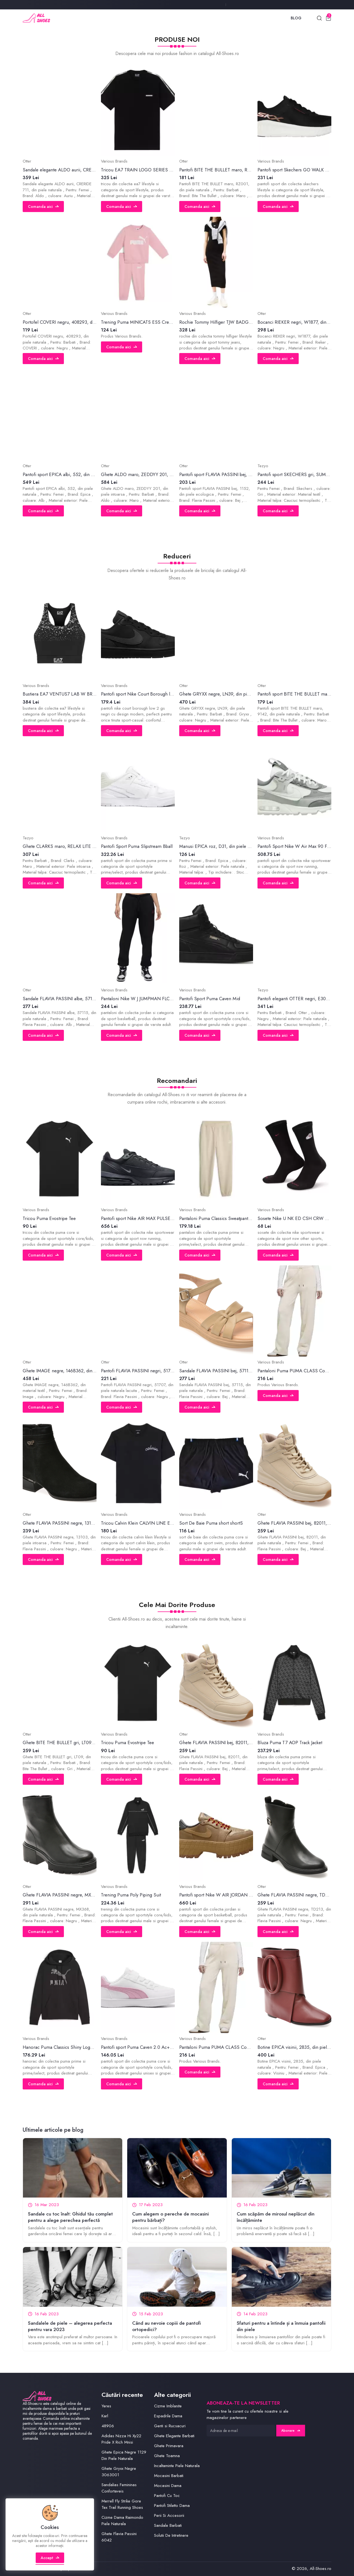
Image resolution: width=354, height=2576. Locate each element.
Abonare (290, 2430)
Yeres (106, 2406)
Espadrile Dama (168, 2416)
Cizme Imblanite (168, 2406)
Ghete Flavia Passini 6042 (119, 2537)
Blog (296, 18)
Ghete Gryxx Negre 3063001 (118, 2471)
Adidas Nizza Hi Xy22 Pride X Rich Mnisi (121, 2439)
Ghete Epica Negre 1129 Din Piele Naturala (123, 2455)
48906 (107, 2426)
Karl (104, 2416)
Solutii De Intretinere (171, 2535)
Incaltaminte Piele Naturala (177, 2466)
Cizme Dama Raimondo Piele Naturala (122, 2520)
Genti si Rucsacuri (170, 2426)
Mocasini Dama (167, 2486)
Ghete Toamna (167, 2456)
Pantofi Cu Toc (167, 2496)
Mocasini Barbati (168, 2476)
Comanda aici (43, 206)
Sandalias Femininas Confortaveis (119, 2488)
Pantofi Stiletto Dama (172, 2505)
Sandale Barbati (168, 2525)
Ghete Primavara (168, 2446)
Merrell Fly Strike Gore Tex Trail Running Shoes (122, 2504)
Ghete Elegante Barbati (174, 2436)
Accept (50, 2558)
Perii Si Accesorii (169, 2515)
